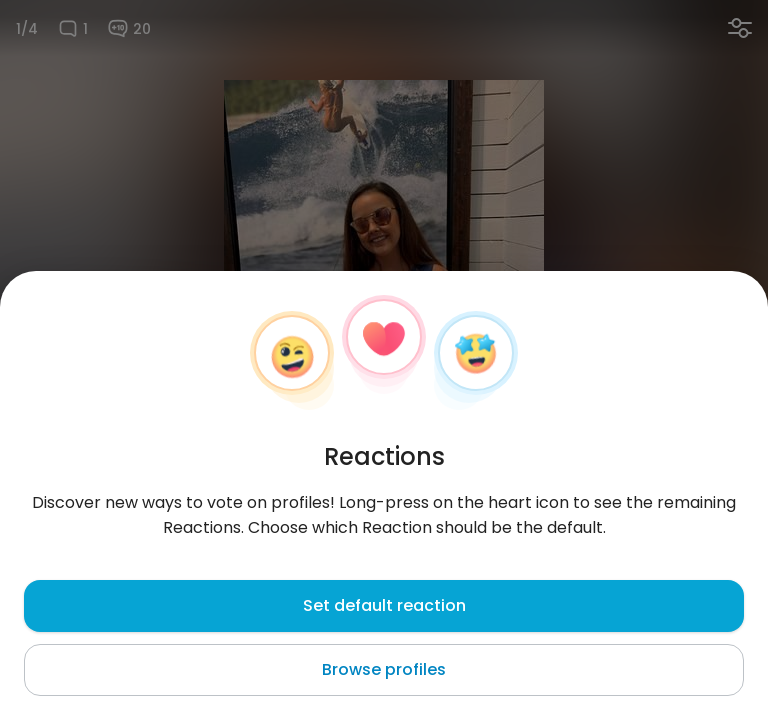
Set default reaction (384, 605)
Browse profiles (384, 669)
